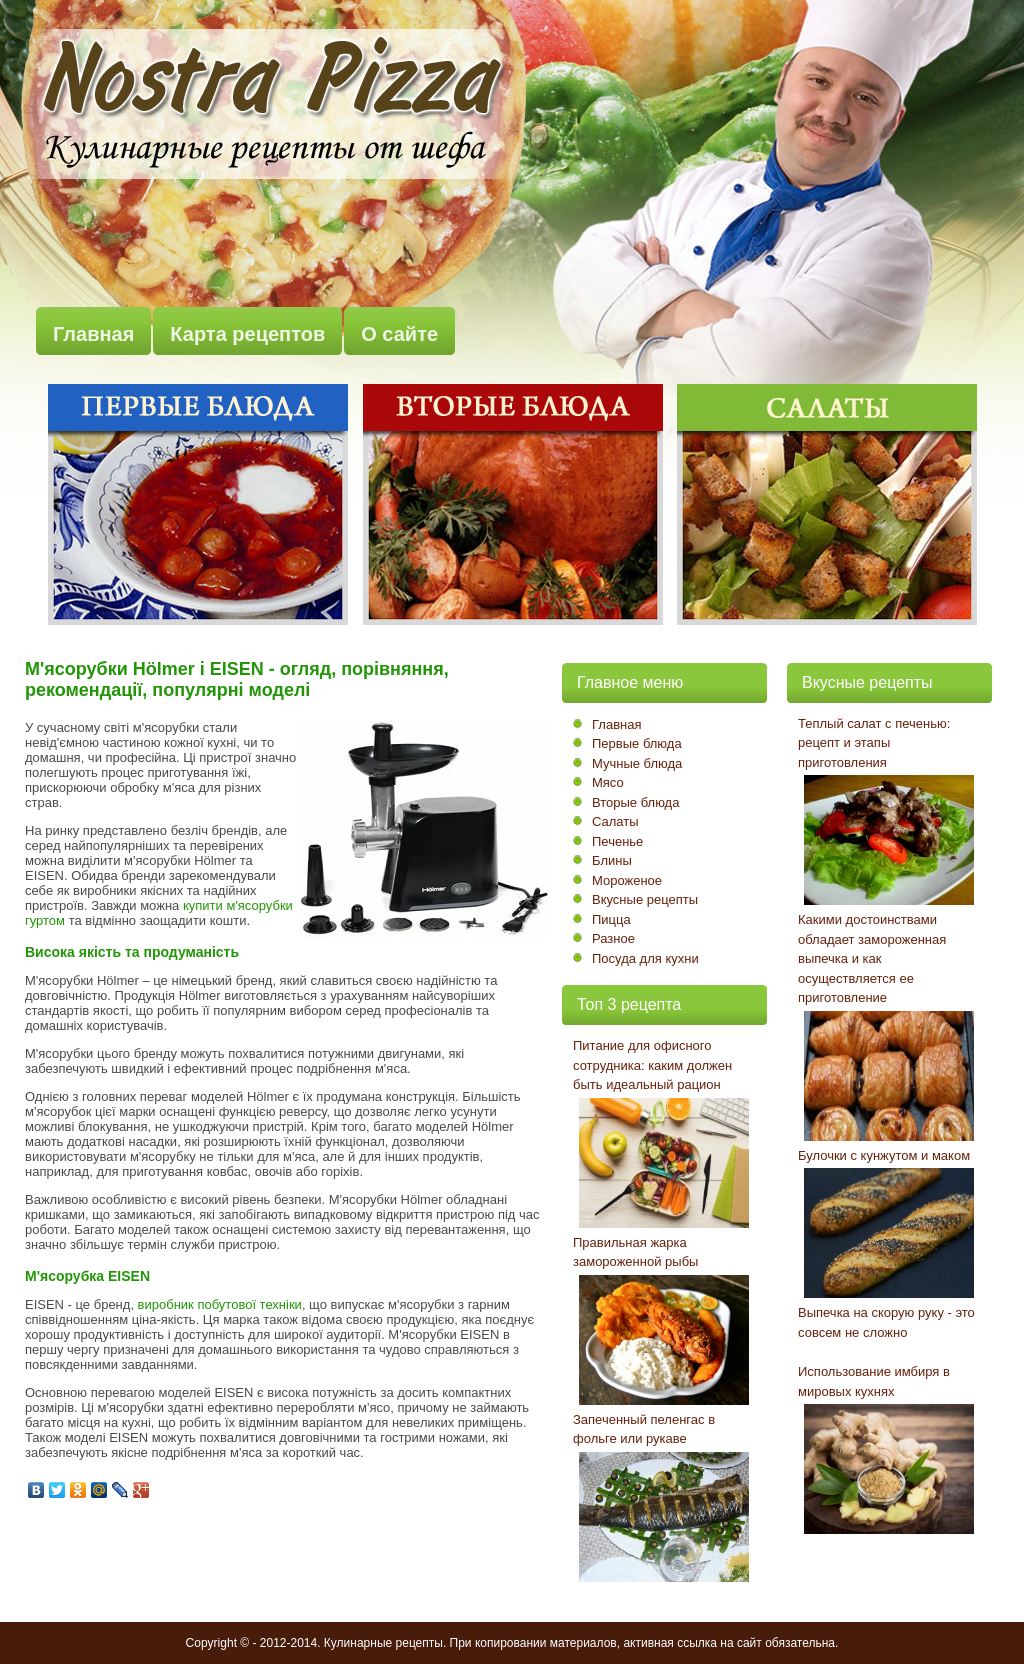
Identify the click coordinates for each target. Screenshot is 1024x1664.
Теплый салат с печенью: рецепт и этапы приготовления (874, 743)
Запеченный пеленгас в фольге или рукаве (644, 1429)
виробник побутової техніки (220, 1304)
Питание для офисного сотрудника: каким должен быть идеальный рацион (652, 1065)
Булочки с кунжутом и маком (884, 1155)
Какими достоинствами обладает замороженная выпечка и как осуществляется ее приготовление (872, 958)
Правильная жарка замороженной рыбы (635, 1252)
